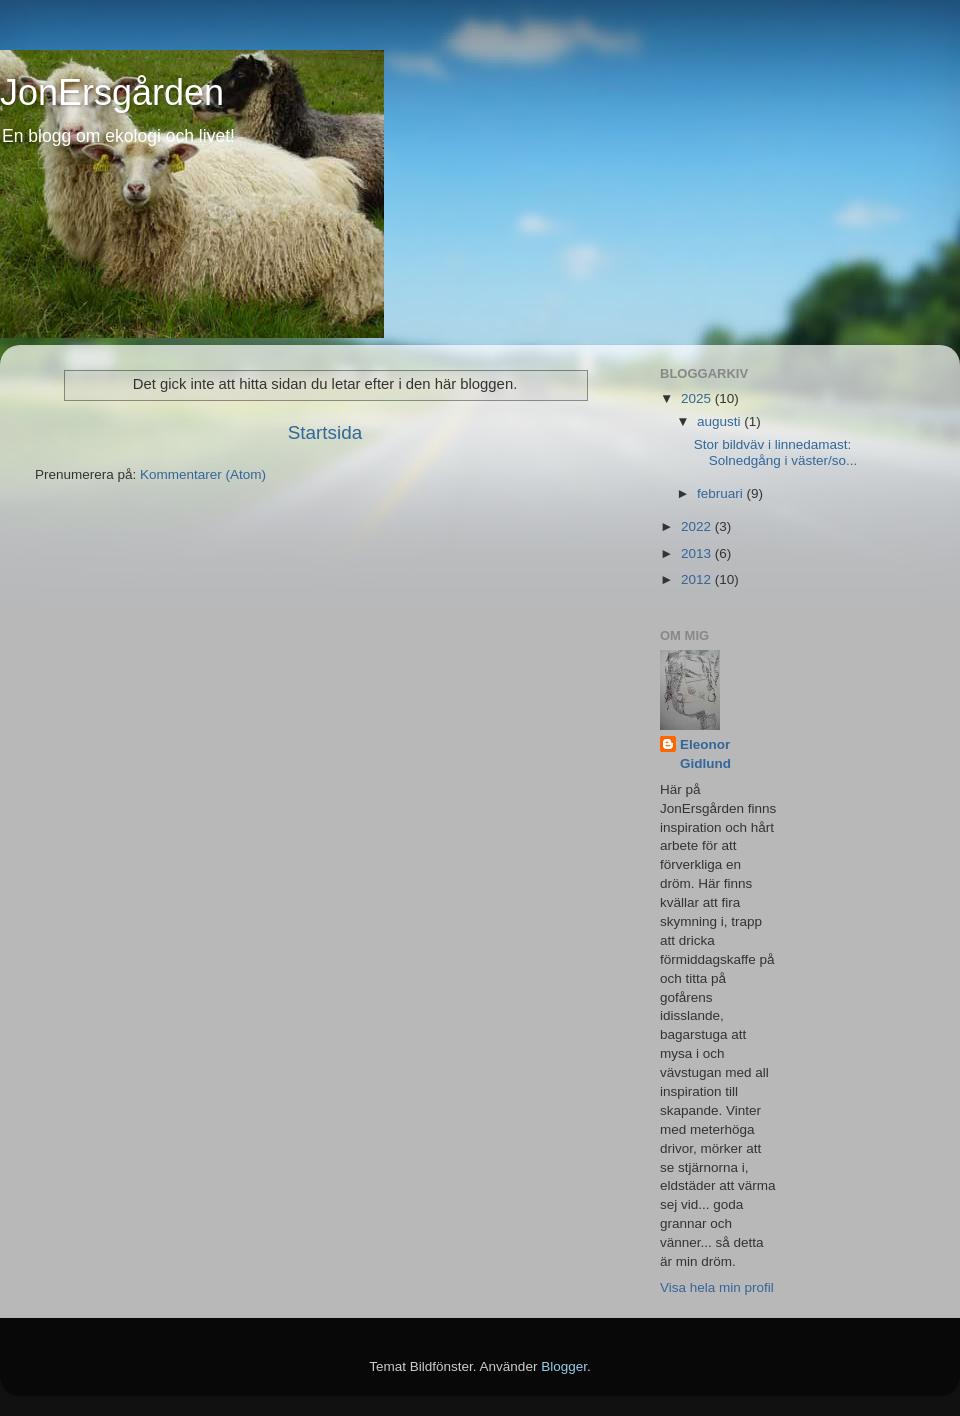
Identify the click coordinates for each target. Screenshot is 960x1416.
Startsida (325, 432)
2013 (698, 553)
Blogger (564, 1366)
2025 (698, 398)
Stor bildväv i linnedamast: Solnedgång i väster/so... (776, 452)
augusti (720, 421)
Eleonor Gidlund (705, 754)
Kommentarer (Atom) (203, 474)
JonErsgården (112, 92)
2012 (698, 579)
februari (722, 493)
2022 (698, 526)
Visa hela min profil (717, 1287)
